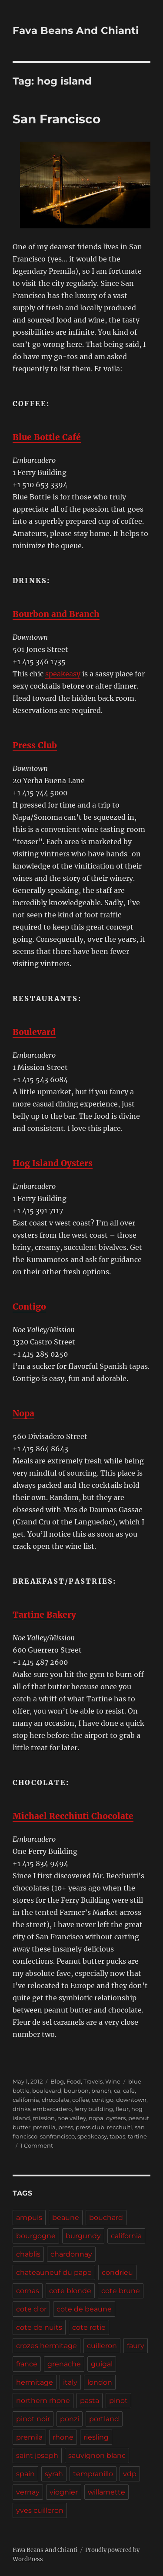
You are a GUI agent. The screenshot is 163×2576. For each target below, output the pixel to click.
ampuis (29, 2217)
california (26, 2099)
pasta (89, 2400)
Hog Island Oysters (53, 1163)
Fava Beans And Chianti (76, 30)
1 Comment (36, 2145)
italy (70, 2382)
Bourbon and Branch (56, 614)
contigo (102, 2099)
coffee (80, 2099)
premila (44, 2127)
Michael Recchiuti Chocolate (73, 1816)
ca (117, 2090)
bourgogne (36, 2236)
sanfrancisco (57, 2136)
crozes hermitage (46, 2346)
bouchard (106, 2217)
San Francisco (56, 119)
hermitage (34, 2382)
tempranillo (93, 2474)
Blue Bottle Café (47, 437)
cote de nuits (39, 2327)
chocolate (56, 2099)
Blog (57, 2081)
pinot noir (33, 2419)
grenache (64, 2364)
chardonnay (71, 2254)
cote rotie (89, 2327)
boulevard (46, 2090)
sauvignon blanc (97, 2455)
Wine (112, 2081)
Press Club (35, 745)
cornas (27, 2291)
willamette (106, 2492)
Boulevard (34, 1032)
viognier (64, 2492)
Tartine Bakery (44, 1614)
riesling (96, 2437)
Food (74, 2081)
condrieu (117, 2272)
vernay (28, 2492)
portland (104, 2419)
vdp (129, 2474)
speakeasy (62, 673)
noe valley (71, 2117)
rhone (63, 2437)
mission (44, 2117)
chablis (28, 2254)
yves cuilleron (39, 2510)
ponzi (69, 2419)
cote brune (120, 2291)
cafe (129, 2090)
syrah (54, 2474)
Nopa (23, 1413)
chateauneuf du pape (54, 2272)
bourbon (76, 2090)
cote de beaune (84, 2309)
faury (135, 2346)
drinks (21, 2108)
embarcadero (52, 2108)
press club (90, 2127)
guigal (102, 2364)
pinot (118, 2400)
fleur (122, 2108)
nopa (96, 2117)
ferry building (93, 2108)
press (65, 2127)
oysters (116, 2117)
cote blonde (70, 2291)
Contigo (29, 1306)
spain (25, 2474)
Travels (93, 2081)
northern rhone (43, 2400)
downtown (131, 2099)
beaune (65, 2217)
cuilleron (102, 2346)
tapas (117, 2136)
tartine (137, 2136)
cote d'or (31, 2309)
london (99, 2382)
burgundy (83, 2236)
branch (101, 2090)
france (26, 2364)
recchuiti (119, 2127)
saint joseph (37, 2455)
